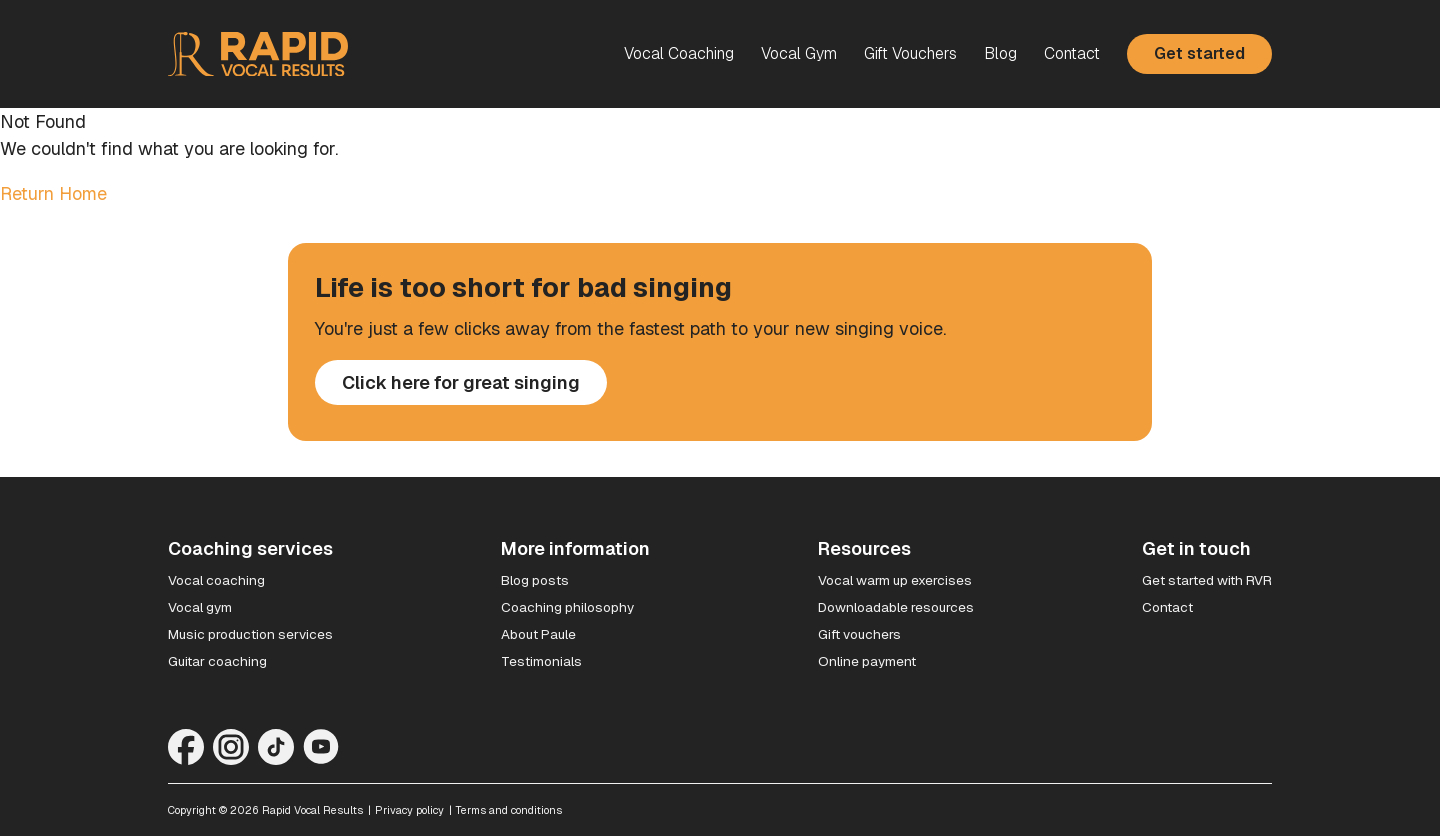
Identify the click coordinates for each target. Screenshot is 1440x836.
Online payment (867, 661)
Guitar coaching (217, 661)
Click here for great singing (461, 382)
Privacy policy (409, 810)
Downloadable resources (896, 607)
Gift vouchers (859, 634)
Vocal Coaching (679, 53)
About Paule (538, 634)
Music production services (250, 634)
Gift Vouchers (910, 53)
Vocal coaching (216, 580)
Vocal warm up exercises (895, 580)
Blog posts (535, 580)
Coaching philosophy (567, 607)
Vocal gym (200, 607)
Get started (1199, 53)
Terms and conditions (509, 810)
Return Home (53, 193)
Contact (1072, 53)
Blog (1000, 53)
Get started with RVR (1207, 580)
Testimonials (541, 661)
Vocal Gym (799, 53)
